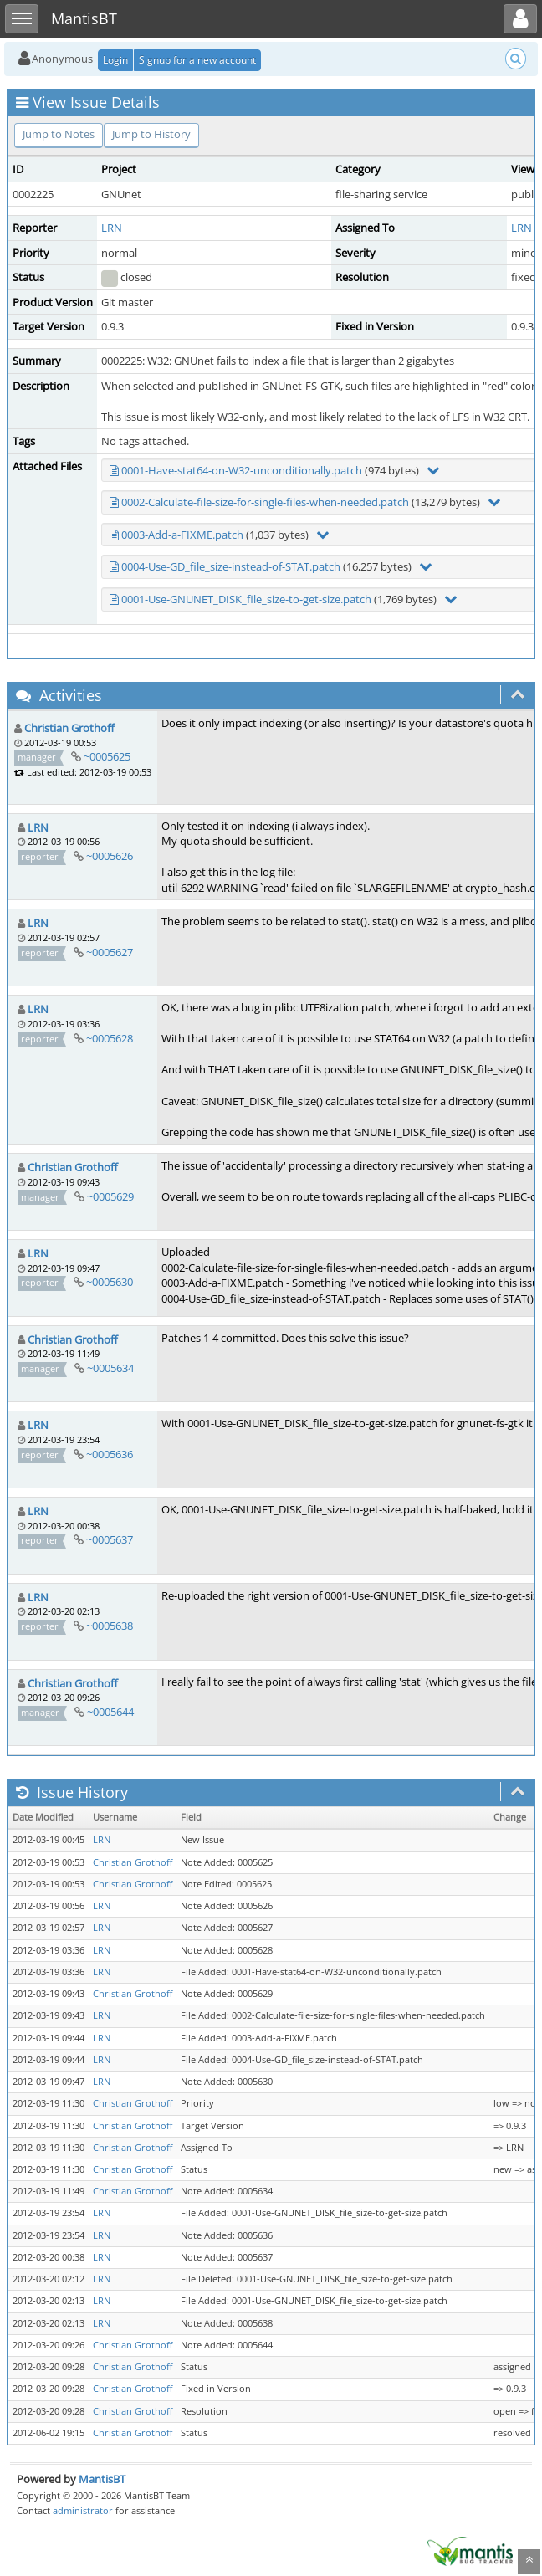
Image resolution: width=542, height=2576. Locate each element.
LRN (111, 227)
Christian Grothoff (69, 727)
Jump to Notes (59, 133)
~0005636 (109, 1454)
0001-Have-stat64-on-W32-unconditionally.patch (241, 470)
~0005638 (109, 1625)
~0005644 (110, 1711)
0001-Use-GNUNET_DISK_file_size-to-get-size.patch (246, 599)
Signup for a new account (197, 60)
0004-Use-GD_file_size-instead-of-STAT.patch (230, 566)
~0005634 (110, 1367)
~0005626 (109, 855)
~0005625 (107, 756)
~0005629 (110, 1196)
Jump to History (151, 133)
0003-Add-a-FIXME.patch (182, 534)
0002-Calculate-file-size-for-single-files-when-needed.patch (265, 502)
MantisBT (102, 2478)
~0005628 (109, 1038)
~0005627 (109, 952)
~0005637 (109, 1539)
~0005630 (109, 1281)
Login (115, 60)
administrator (83, 2510)
